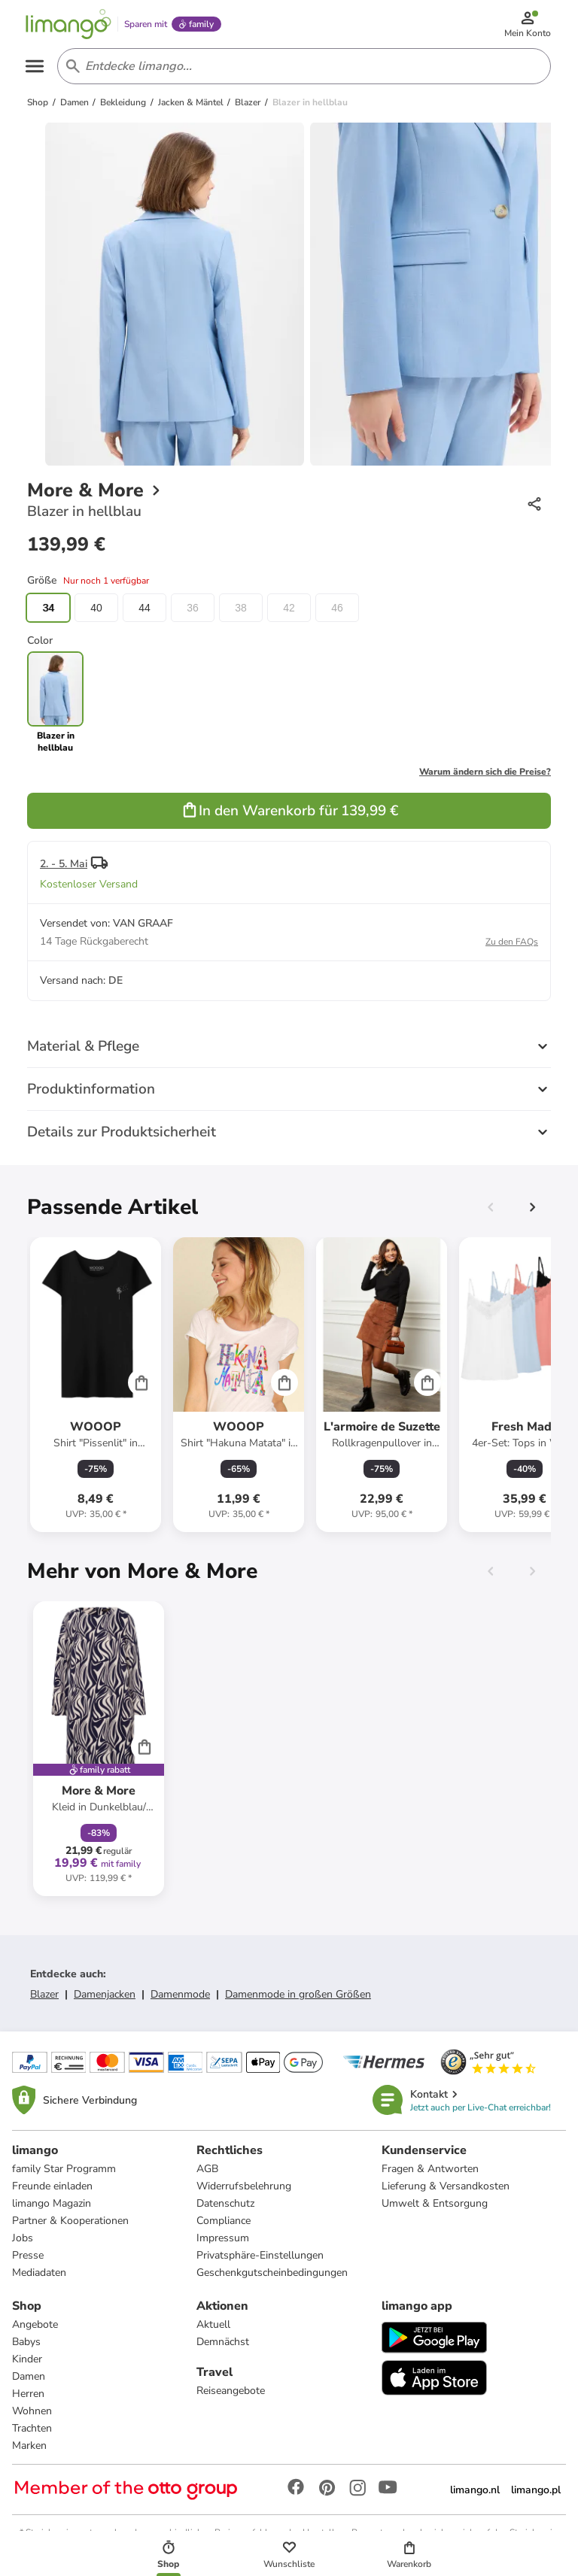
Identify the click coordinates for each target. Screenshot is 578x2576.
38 (241, 608)
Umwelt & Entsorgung (435, 2203)
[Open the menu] (34, 66)
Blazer (44, 1994)
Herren (28, 2393)
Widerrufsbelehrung (243, 2186)
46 (337, 608)
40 (96, 608)
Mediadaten (39, 2272)
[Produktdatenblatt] (95, 1384)
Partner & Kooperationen (70, 2220)
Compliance (223, 2220)
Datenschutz (225, 2203)
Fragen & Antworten (430, 2169)
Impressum (222, 2238)
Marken (29, 2445)
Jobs (22, 2238)
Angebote (35, 2324)
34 (48, 608)
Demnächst (222, 2342)
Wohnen (32, 2411)
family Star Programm (64, 2169)
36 (193, 608)
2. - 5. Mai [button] (63, 864)
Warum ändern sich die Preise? (485, 772)
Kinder (27, 2359)
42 (289, 608)
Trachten (32, 2428)
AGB (207, 2169)
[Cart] (141, 1382)
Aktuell (213, 2324)
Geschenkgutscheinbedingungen (272, 2272)
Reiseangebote (230, 2390)
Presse (28, 2255)
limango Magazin (51, 2203)
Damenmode (180, 1994)
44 (144, 608)
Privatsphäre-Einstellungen (260, 2255)
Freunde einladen (52, 2186)
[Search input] (301, 66)
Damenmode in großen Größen (298, 1994)
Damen (28, 2376)
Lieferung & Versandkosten (446, 2186)
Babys (26, 2342)
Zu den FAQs (511, 942)
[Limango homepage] (68, 24)
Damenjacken (104, 1994)
